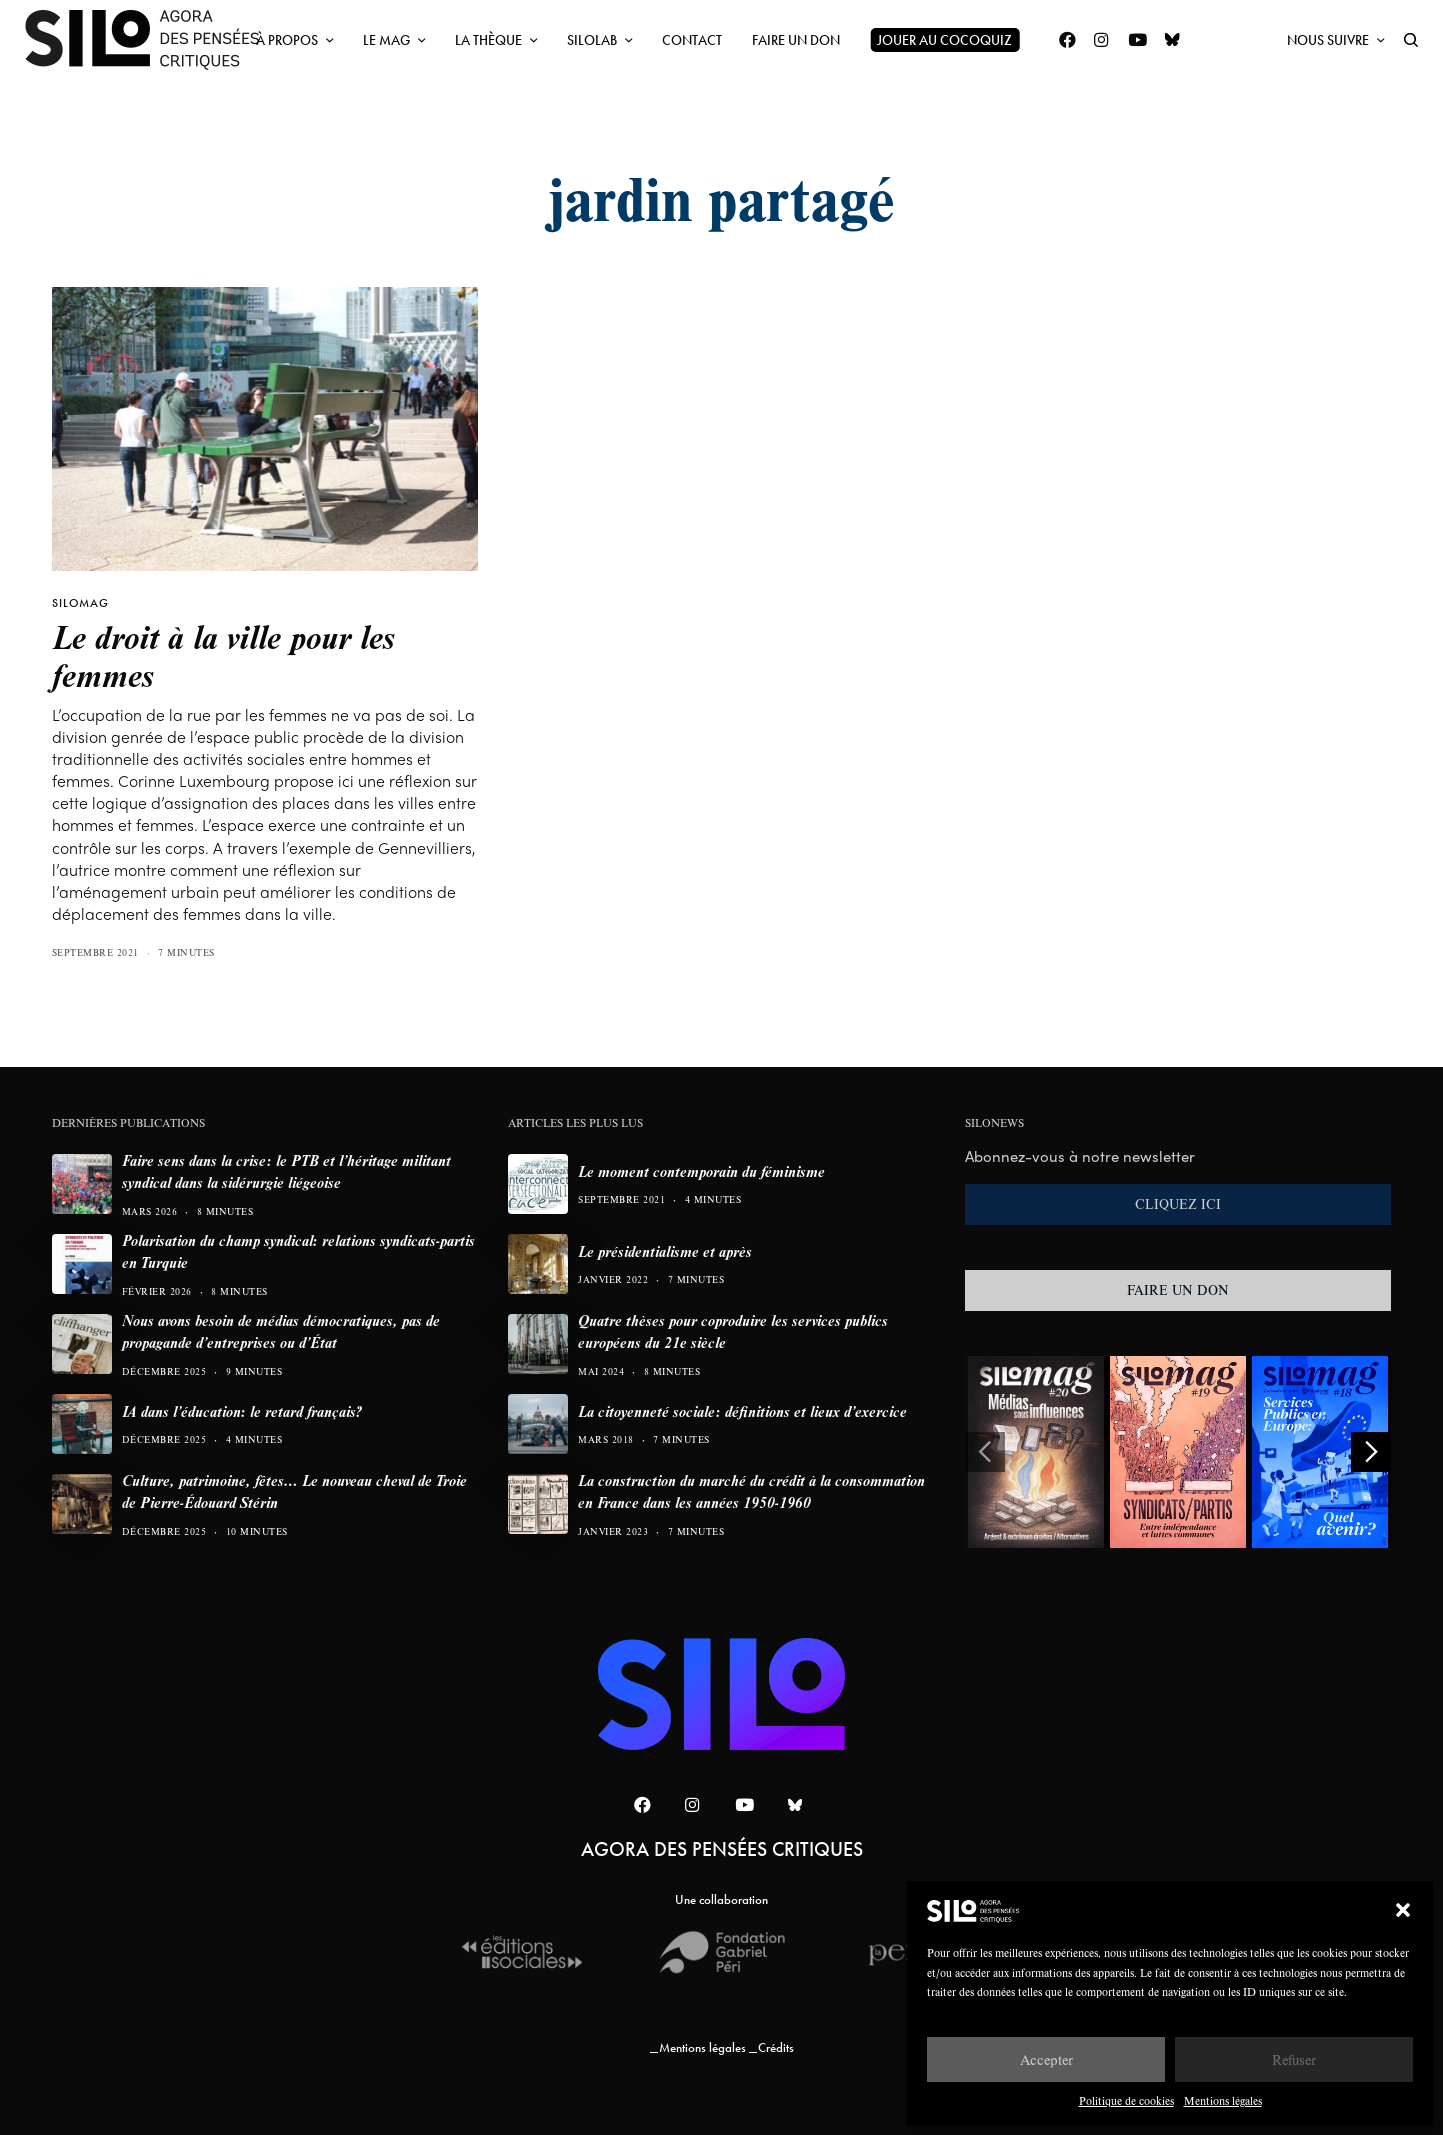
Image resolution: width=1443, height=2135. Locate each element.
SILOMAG (80, 603)
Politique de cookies (1126, 2100)
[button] (1403, 1910)
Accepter (1046, 2059)
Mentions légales (1223, 2100)
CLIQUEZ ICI (1178, 1204)
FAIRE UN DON (1178, 1290)
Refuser (1294, 2059)
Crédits (776, 2047)
